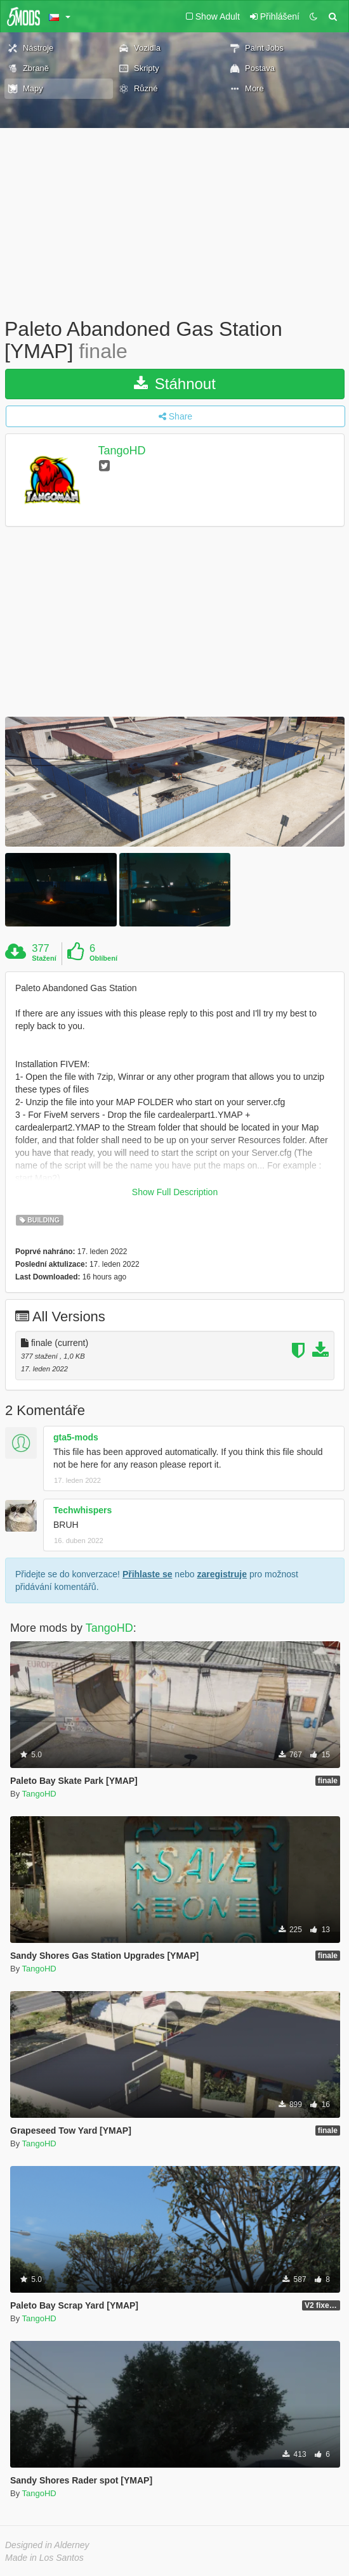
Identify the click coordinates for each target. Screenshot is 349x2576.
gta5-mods (75, 1437)
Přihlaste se (147, 1574)
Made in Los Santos (44, 2558)
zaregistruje (222, 1574)
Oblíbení (103, 958)
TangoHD (122, 451)
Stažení (44, 958)
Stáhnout (175, 383)
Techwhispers (82, 1510)
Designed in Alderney (47, 2545)
